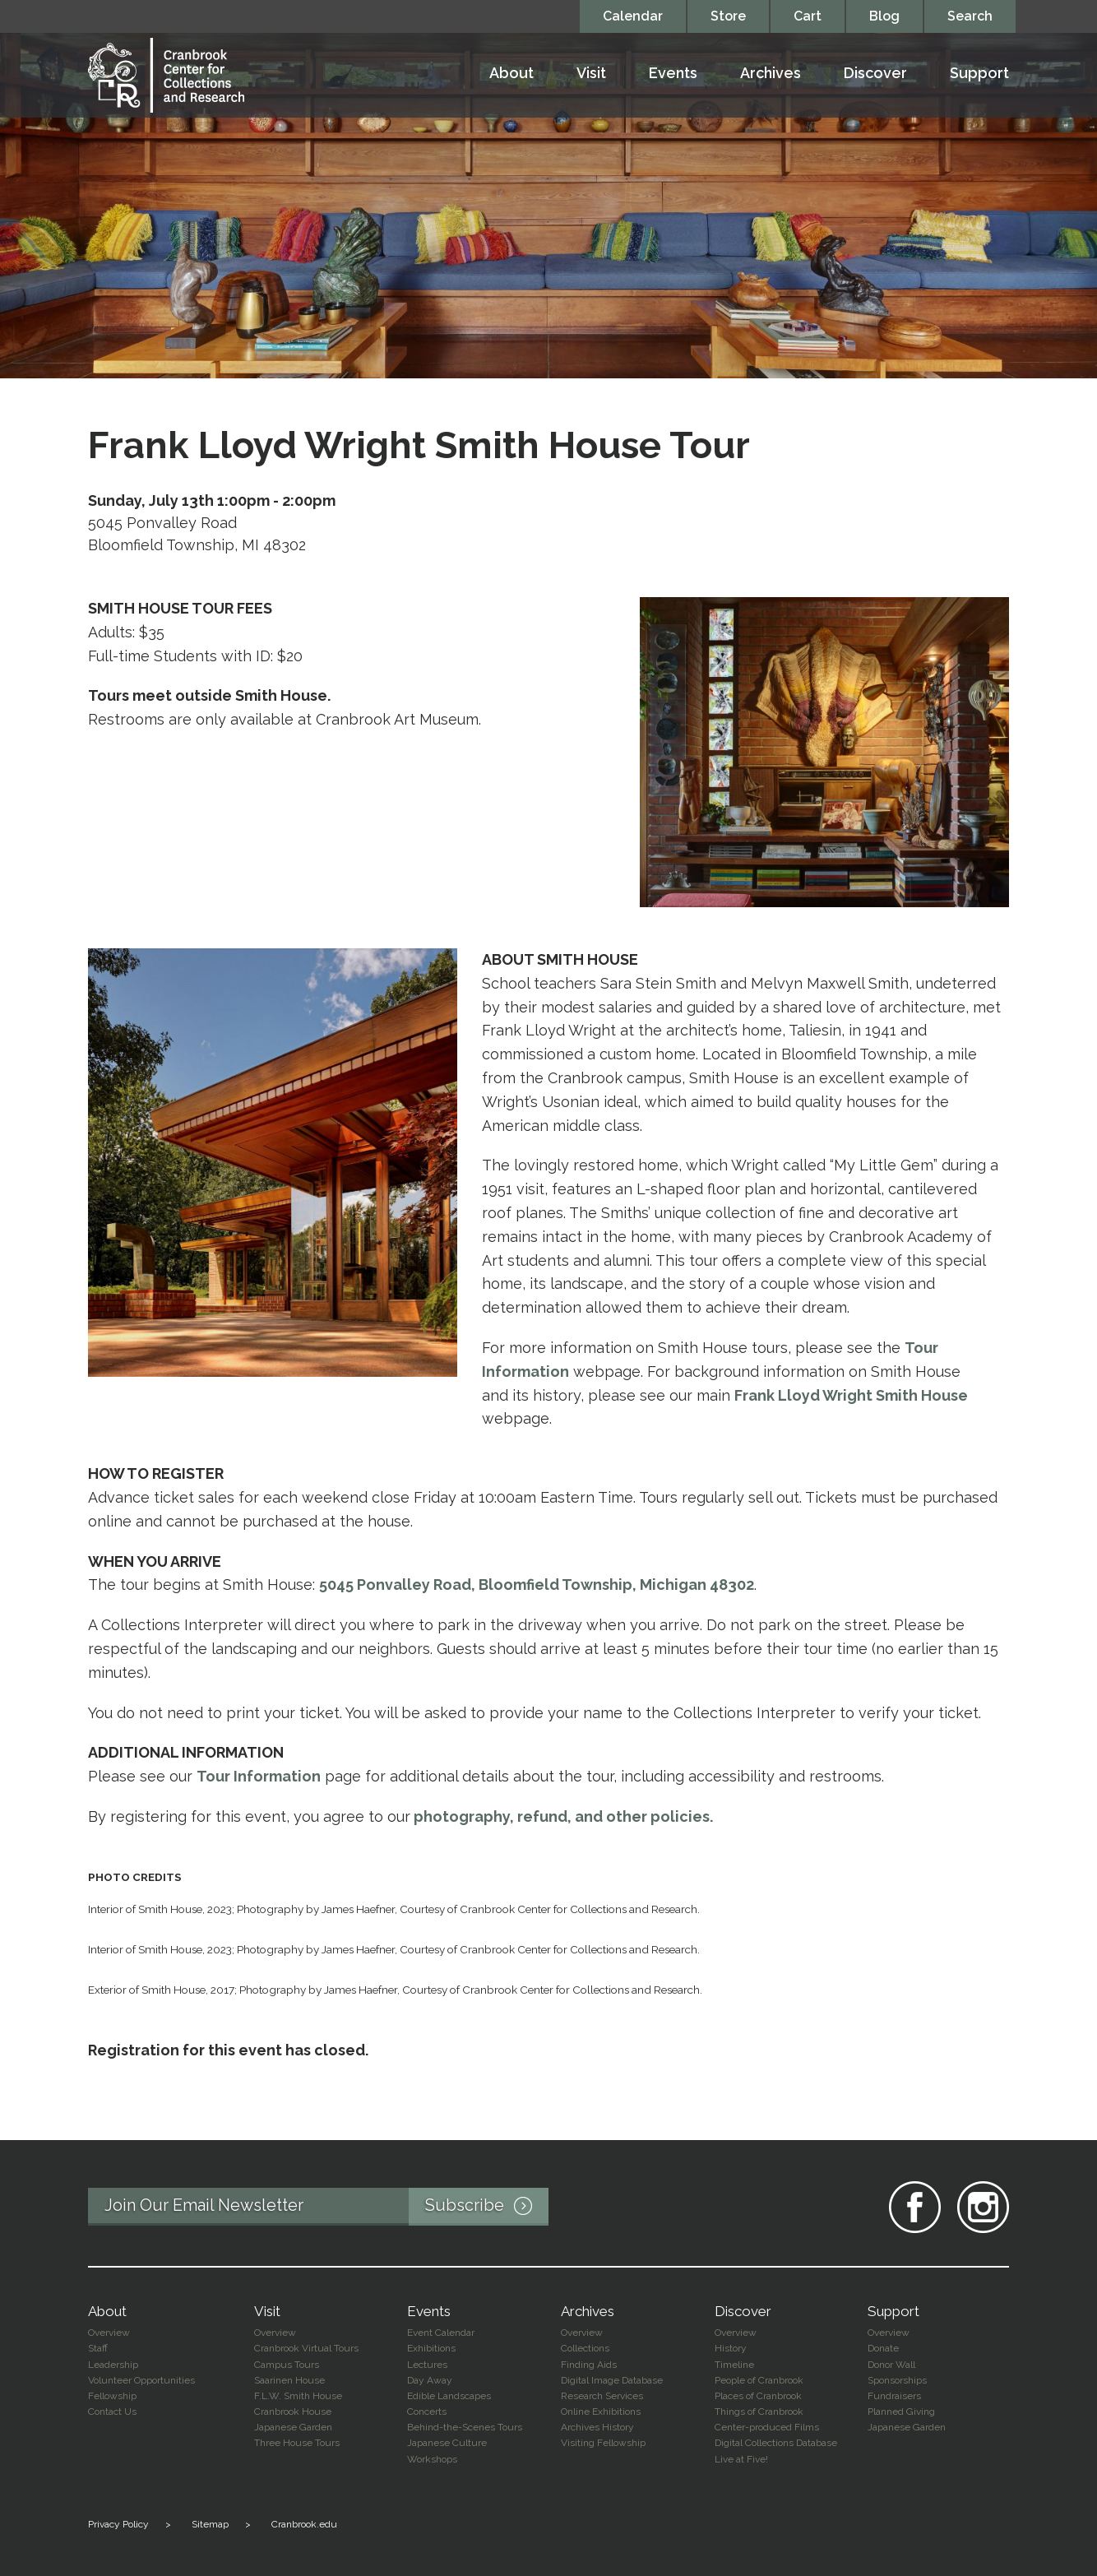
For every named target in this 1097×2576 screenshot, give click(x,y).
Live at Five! (741, 2459)
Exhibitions (431, 2348)
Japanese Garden (293, 2427)
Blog (884, 16)
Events (673, 73)
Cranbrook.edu (304, 2524)
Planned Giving (901, 2411)
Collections (585, 2348)
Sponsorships (897, 2380)
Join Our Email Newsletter (326, 2207)
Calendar (633, 16)
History (731, 2348)
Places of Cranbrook (758, 2396)
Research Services (602, 2396)
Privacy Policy (118, 2524)
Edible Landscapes (449, 2396)
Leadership (113, 2364)
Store (728, 16)
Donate (883, 2348)
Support (979, 73)
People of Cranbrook (759, 2380)
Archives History (597, 2427)
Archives (770, 73)
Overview (109, 2332)
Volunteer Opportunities (141, 2380)
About (511, 73)
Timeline (734, 2364)
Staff (98, 2348)
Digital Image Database (612, 2380)
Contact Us (112, 2411)
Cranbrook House (292, 2411)
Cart (808, 16)
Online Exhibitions (601, 2411)
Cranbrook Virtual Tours (306, 2348)
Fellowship (112, 2396)
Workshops (432, 2459)
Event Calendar (440, 2332)
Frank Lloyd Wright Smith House (851, 1395)
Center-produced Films (767, 2427)
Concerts (427, 2411)
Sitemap (210, 2524)
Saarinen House (289, 2380)
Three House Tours (297, 2443)
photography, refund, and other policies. (563, 1816)
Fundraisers (894, 2396)
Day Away (429, 2380)
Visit (591, 73)
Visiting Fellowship (603, 2443)
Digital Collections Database (776, 2443)
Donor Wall (891, 2364)
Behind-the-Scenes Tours (464, 2427)
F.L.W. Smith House (298, 2396)
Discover (875, 73)
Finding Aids (589, 2364)
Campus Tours (286, 2364)
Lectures (427, 2364)
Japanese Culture (447, 2443)
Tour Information (259, 1776)
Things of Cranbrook (759, 2411)
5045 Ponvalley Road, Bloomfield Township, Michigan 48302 (536, 1584)
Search (970, 16)
